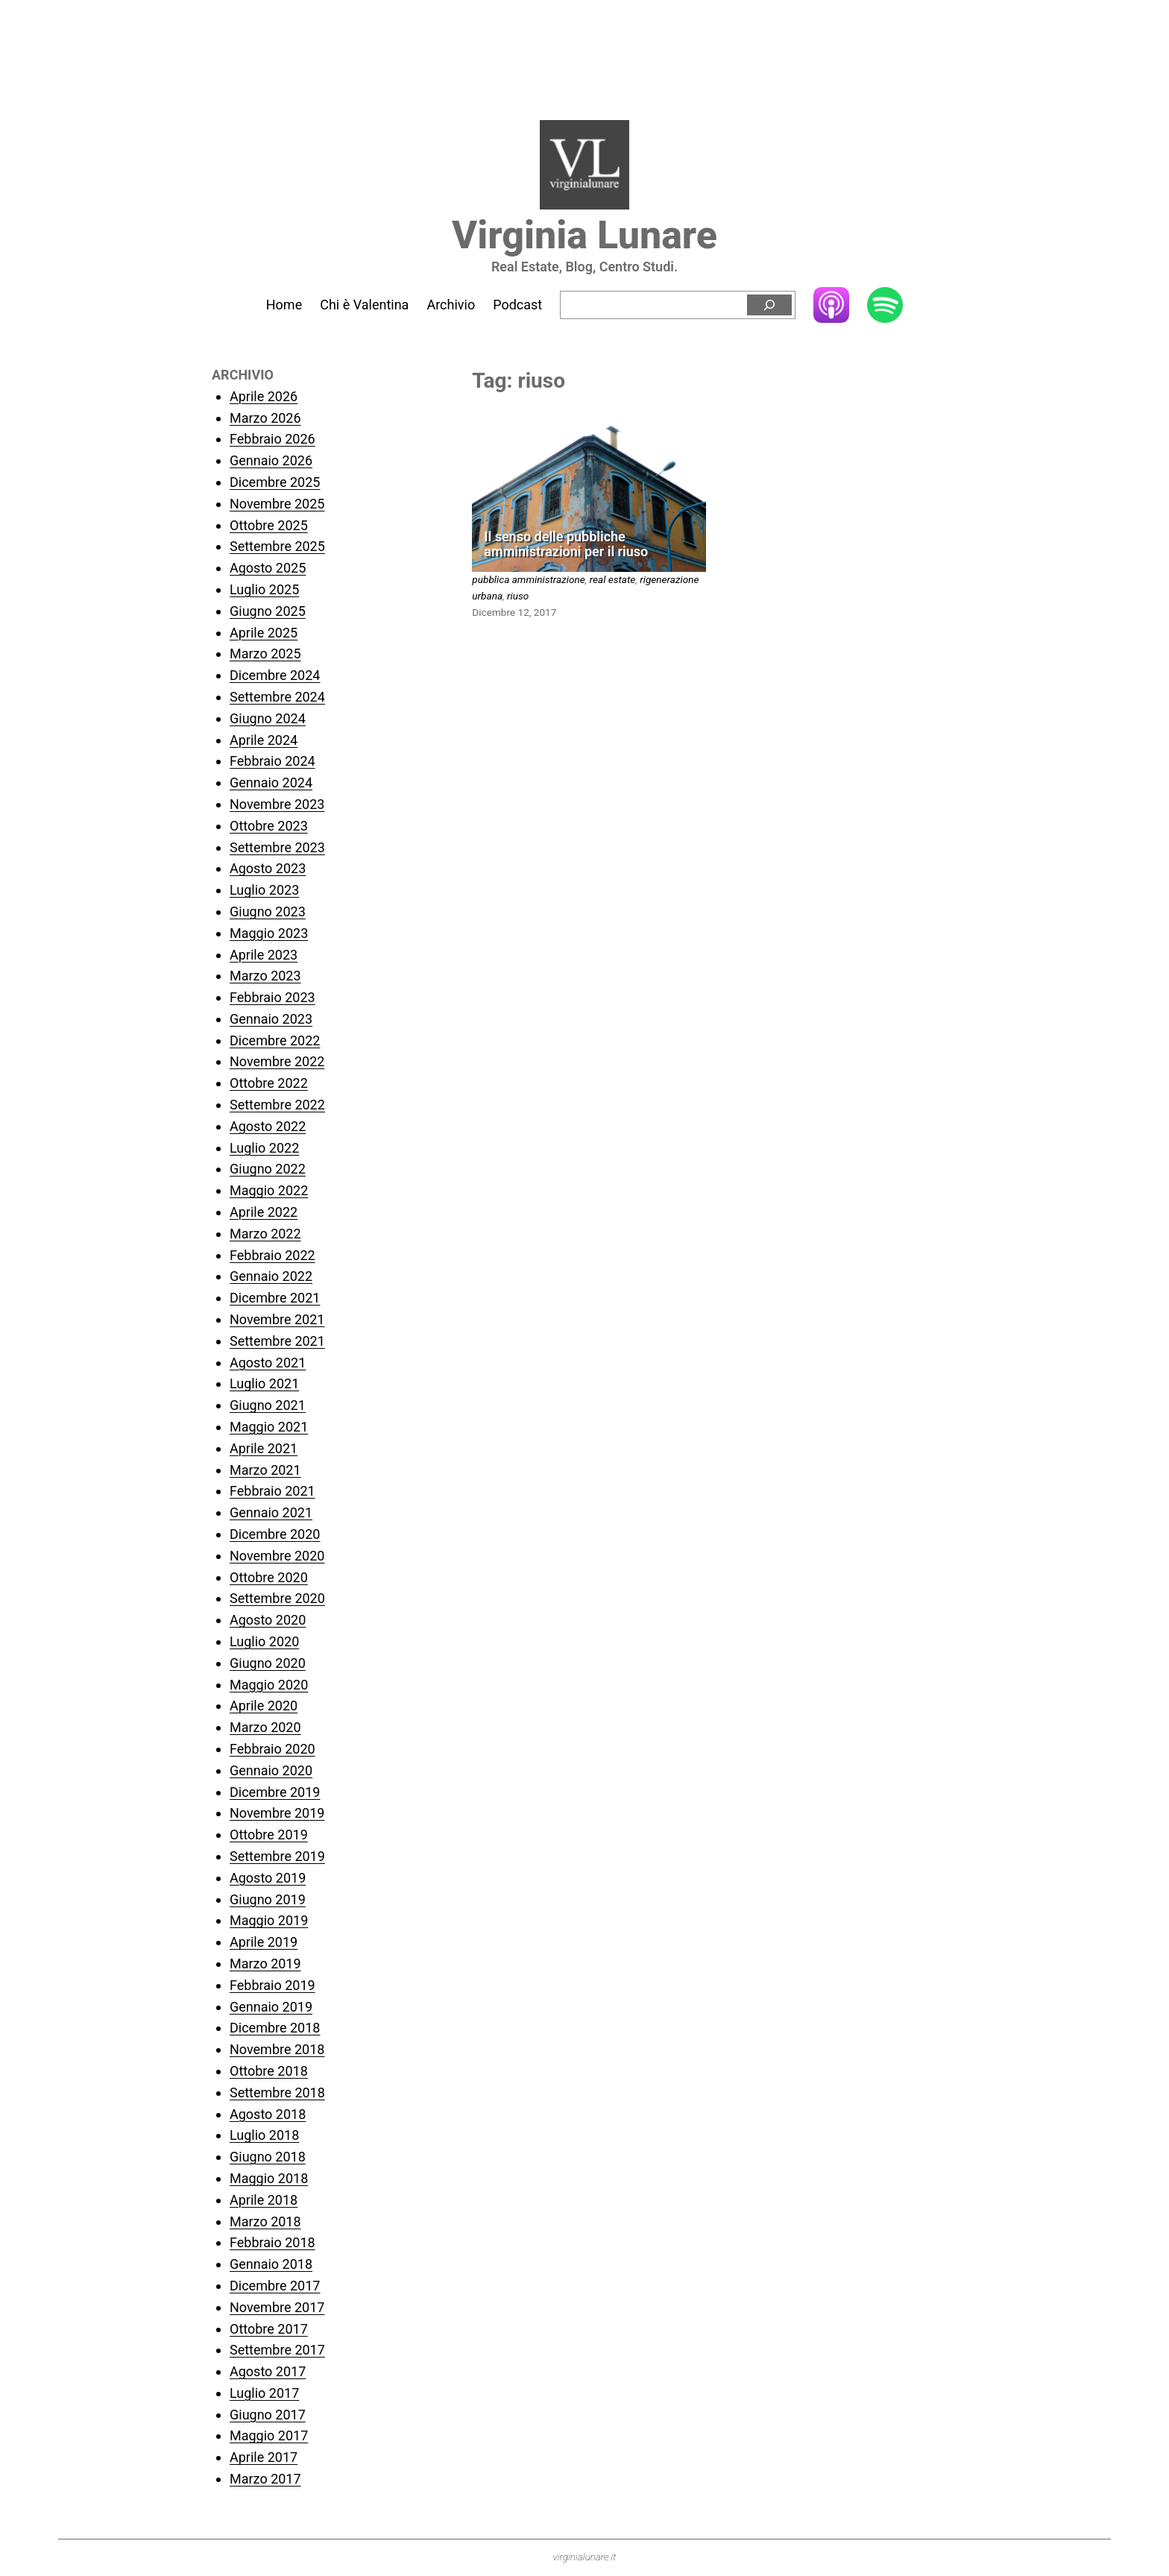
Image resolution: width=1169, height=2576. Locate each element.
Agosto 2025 (268, 568)
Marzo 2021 (265, 1470)
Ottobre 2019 (269, 1834)
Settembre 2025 (277, 546)
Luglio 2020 (264, 1641)
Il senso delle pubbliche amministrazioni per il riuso (566, 544)
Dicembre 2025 (275, 482)
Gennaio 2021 (271, 1512)
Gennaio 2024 (271, 782)
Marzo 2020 (265, 1727)
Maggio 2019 (269, 1920)
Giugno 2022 (268, 1169)
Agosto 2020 (268, 1620)
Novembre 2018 (277, 2049)
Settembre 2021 (277, 1341)
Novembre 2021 (277, 1319)
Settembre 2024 (277, 697)
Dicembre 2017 (275, 2285)
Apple (831, 304)
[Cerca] (769, 305)
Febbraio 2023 (272, 997)
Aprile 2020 (263, 1705)
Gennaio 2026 (271, 460)
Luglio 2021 (264, 1383)
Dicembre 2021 (275, 1298)
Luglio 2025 (264, 589)
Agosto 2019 (268, 1878)
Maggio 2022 (269, 1190)
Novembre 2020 (277, 1555)
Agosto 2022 (268, 1126)
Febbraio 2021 (272, 1491)
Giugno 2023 (268, 911)
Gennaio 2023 (271, 1019)
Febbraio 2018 (272, 2242)
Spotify (885, 306)
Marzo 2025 (265, 653)
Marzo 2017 (265, 2479)
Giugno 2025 (268, 611)
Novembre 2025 (277, 503)
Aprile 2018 (263, 2200)
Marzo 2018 (265, 2221)
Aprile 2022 (263, 1212)
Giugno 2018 (268, 2156)
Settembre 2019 (277, 1856)
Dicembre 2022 (275, 1040)
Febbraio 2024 (272, 761)
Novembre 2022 (277, 1061)
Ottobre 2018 (269, 2071)
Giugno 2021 (268, 1405)
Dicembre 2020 (275, 1534)
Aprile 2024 (263, 740)
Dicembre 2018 (275, 2027)
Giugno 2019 (268, 1899)
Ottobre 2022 (269, 1083)
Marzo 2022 (265, 1233)
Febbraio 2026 (272, 439)
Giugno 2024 (268, 718)
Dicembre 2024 (275, 675)
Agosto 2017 (268, 2371)
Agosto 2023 (268, 868)
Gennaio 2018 (271, 2264)
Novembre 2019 (277, 1813)
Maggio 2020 (269, 1684)
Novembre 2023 (277, 804)
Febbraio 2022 (272, 1255)
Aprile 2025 (263, 632)
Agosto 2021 (268, 1362)
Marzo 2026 (265, 418)
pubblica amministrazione (528, 579)
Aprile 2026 (263, 396)
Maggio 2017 (269, 2435)
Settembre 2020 (277, 1598)
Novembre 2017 (277, 2307)
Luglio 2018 (264, 2135)
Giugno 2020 (268, 1663)
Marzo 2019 (265, 1963)
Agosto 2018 (268, 2114)
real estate (613, 579)
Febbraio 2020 (272, 1749)
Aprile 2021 (263, 1448)
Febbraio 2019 (272, 1985)
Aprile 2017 (263, 2457)
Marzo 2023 (265, 975)
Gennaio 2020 (271, 1770)
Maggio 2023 (269, 933)
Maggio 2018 (269, 2178)
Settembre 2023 (277, 847)
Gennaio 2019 (271, 2007)
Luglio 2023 (264, 890)
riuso (518, 596)
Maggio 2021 (269, 1427)
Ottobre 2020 (269, 1577)
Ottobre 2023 (269, 826)
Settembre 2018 (277, 2092)
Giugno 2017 (268, 2414)
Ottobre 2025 (269, 525)
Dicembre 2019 (275, 1792)
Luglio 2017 (264, 2393)
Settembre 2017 (277, 2350)
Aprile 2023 (263, 955)
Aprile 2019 (263, 1942)
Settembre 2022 (277, 1104)
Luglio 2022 (264, 1148)
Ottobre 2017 (269, 2329)
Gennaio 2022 (271, 1276)
